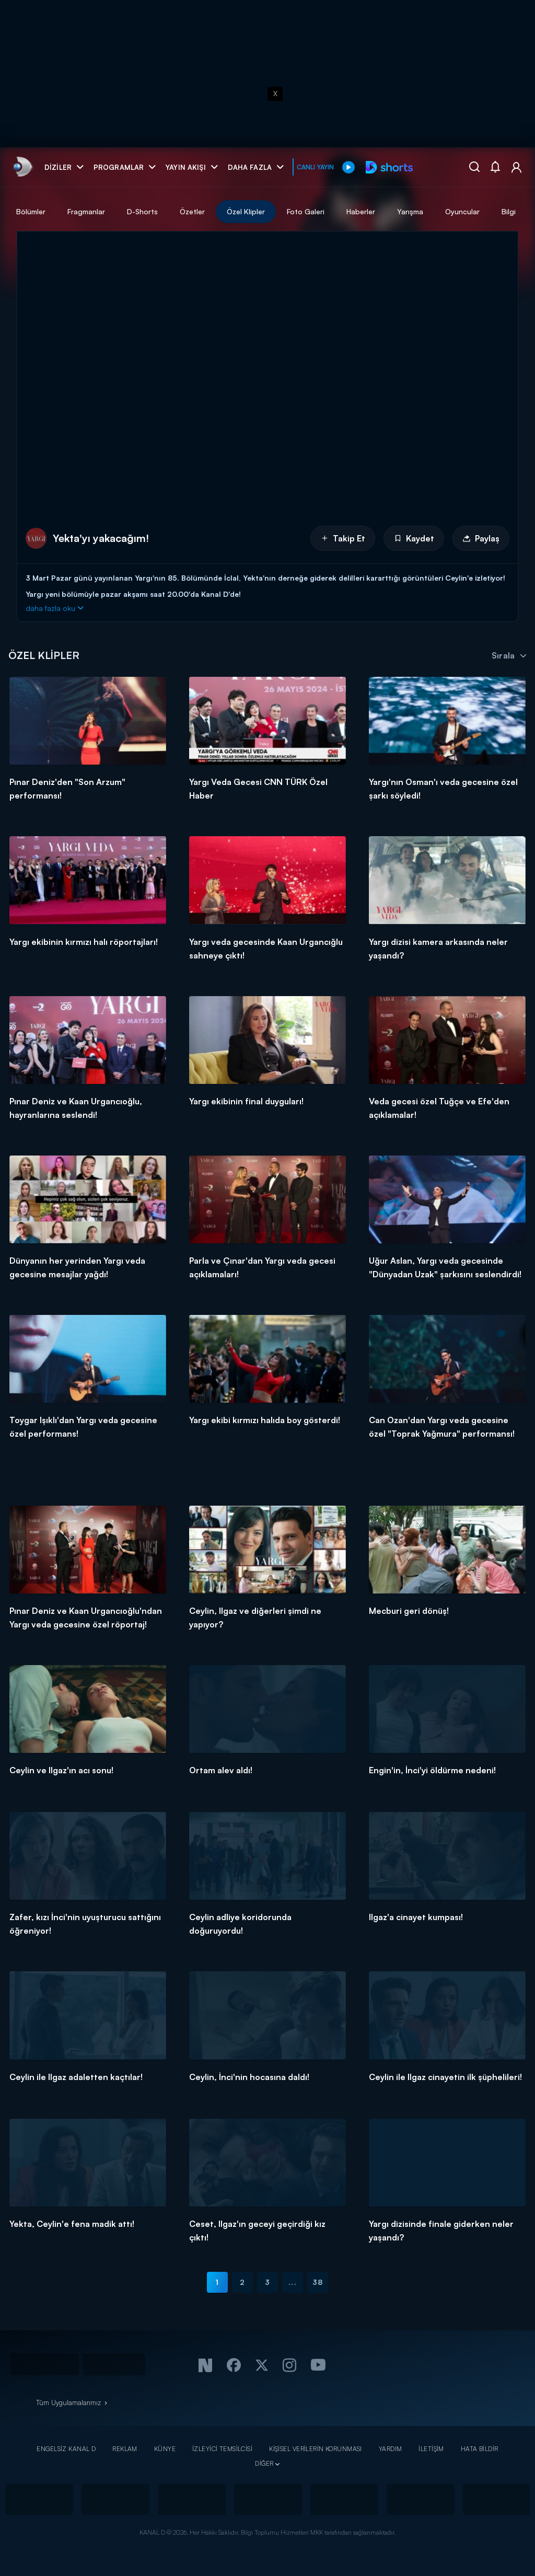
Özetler (295, 211)
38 (317, 2282)
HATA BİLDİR (479, 2449)
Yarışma (514, 211)
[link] (21, 167)
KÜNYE (165, 2449)
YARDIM (390, 2449)
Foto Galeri (409, 211)
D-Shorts (245, 211)
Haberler (464, 211)
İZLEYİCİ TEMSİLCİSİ (222, 2449)
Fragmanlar (189, 211)
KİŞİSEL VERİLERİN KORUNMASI (315, 2449)
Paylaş (480, 538)
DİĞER (264, 2463)
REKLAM (124, 2449)
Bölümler (134, 211)
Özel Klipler (349, 211)
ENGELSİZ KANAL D (66, 2449)
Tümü (88, 211)
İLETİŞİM (431, 2449)
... (292, 2282)
